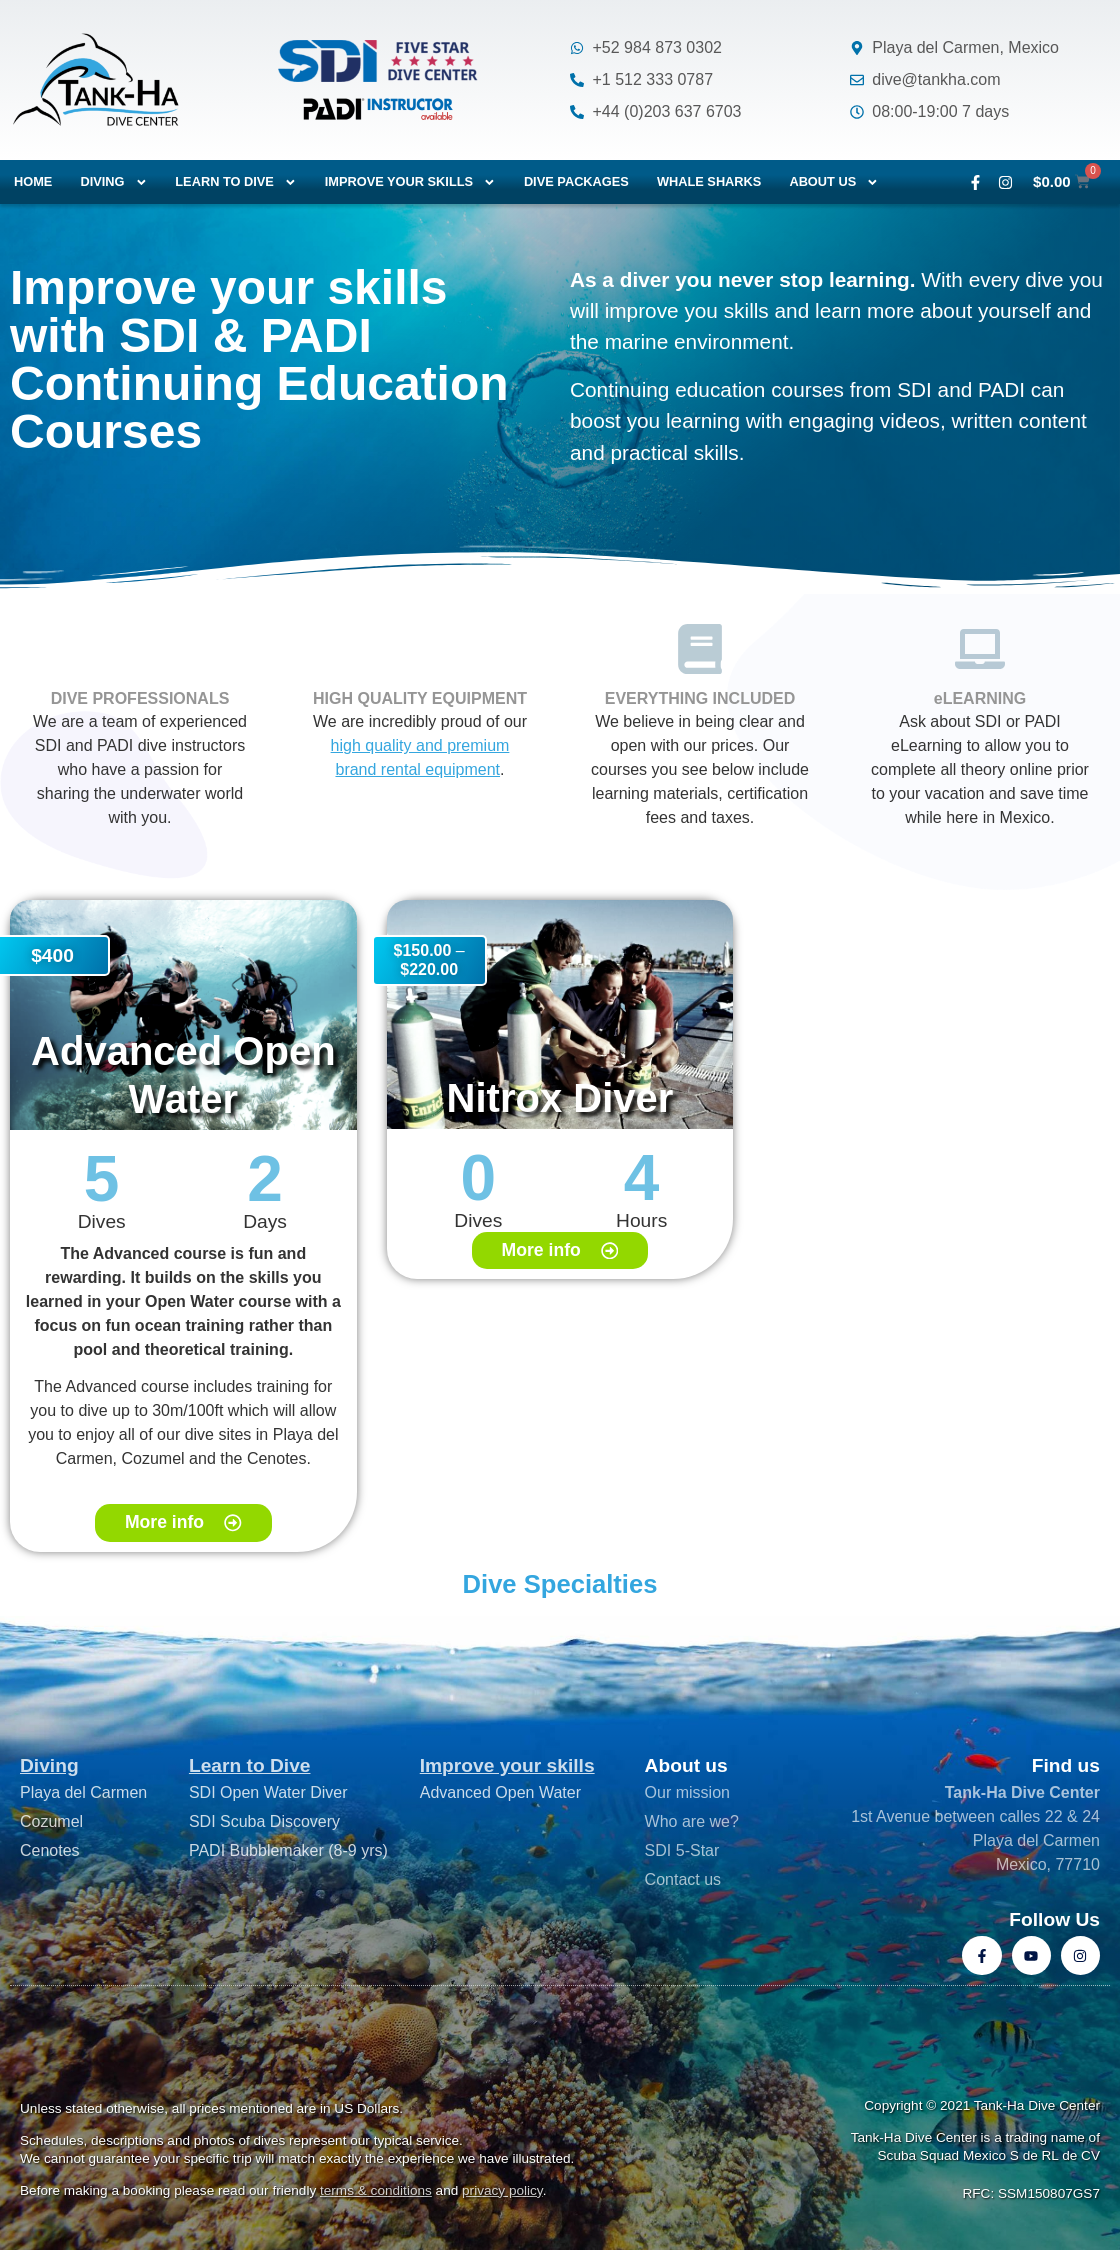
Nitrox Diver (560, 1098)
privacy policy (502, 2190)
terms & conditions (376, 2190)
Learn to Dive (250, 1765)
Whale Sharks (709, 181)
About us (834, 182)
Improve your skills (410, 182)
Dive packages (576, 181)
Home (33, 181)
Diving (113, 182)
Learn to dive (235, 182)
